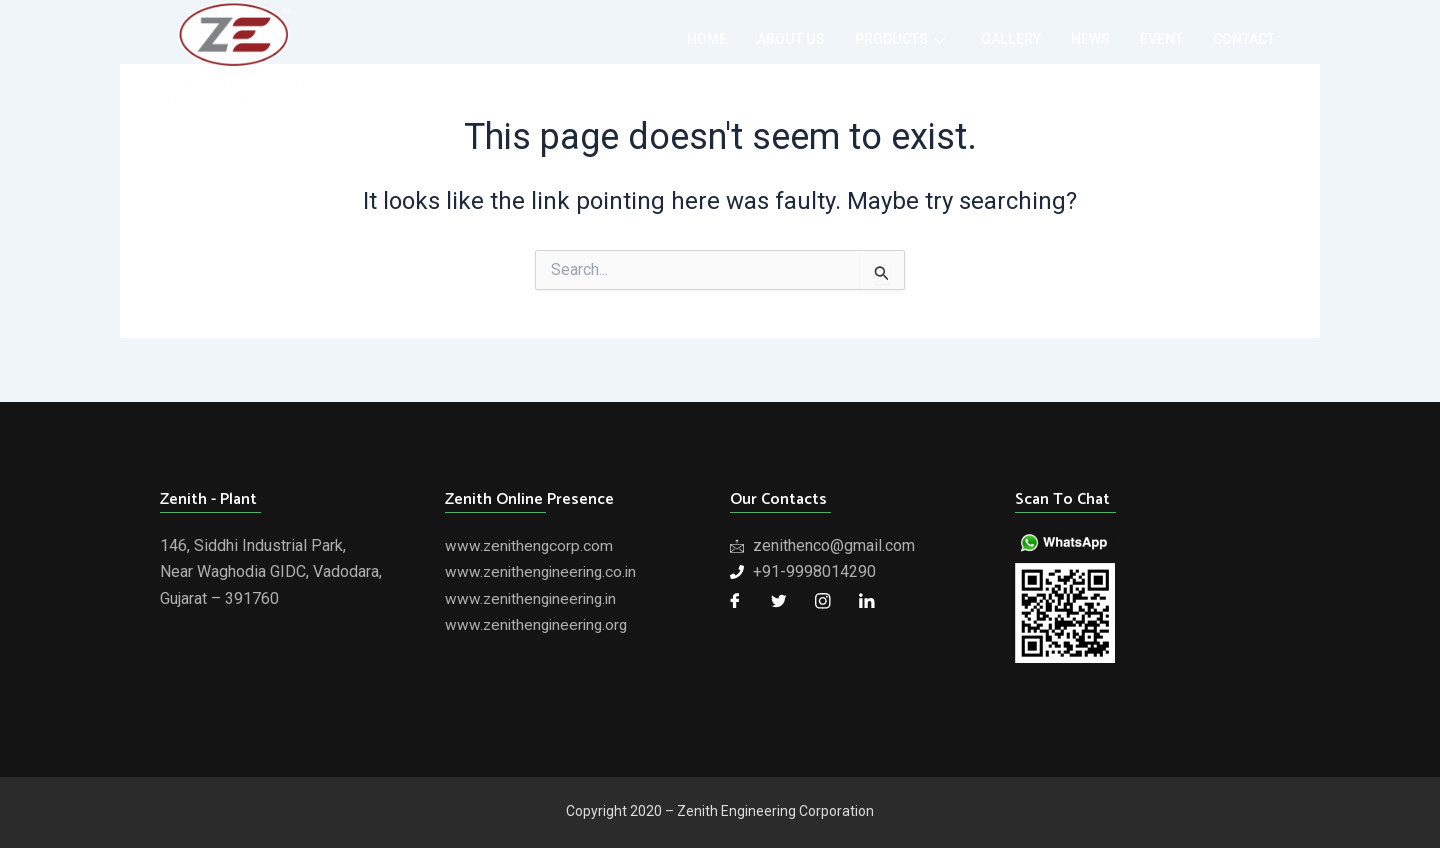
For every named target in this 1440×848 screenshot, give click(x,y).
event (1153, 40)
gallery (997, 40)
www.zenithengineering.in (534, 598)
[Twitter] (779, 601)
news (1079, 40)
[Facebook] (735, 601)
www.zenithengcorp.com (530, 545)
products (881, 40)
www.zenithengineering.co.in (544, 571)
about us (766, 40)
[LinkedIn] (867, 601)
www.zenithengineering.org (539, 624)
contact (1240, 40)
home (678, 40)
